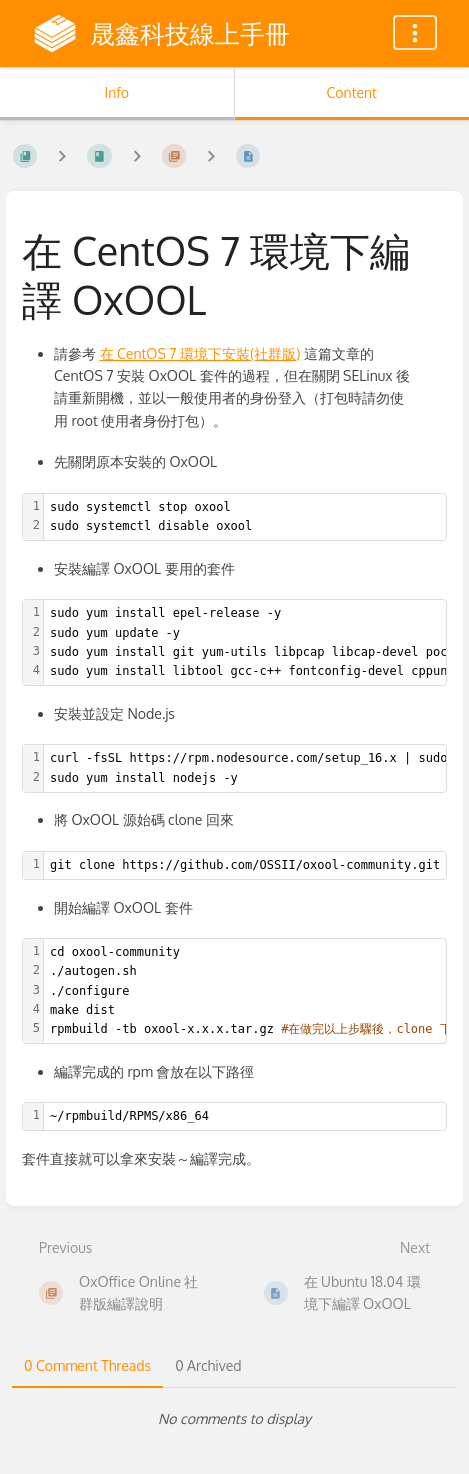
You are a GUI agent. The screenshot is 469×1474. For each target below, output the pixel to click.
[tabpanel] (234, 1419)
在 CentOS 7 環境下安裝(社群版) (200, 353)
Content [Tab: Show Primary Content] (352, 92)
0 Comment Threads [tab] (87, 1365)
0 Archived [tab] (208, 1365)
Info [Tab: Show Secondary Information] (116, 92)
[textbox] (245, 517)
